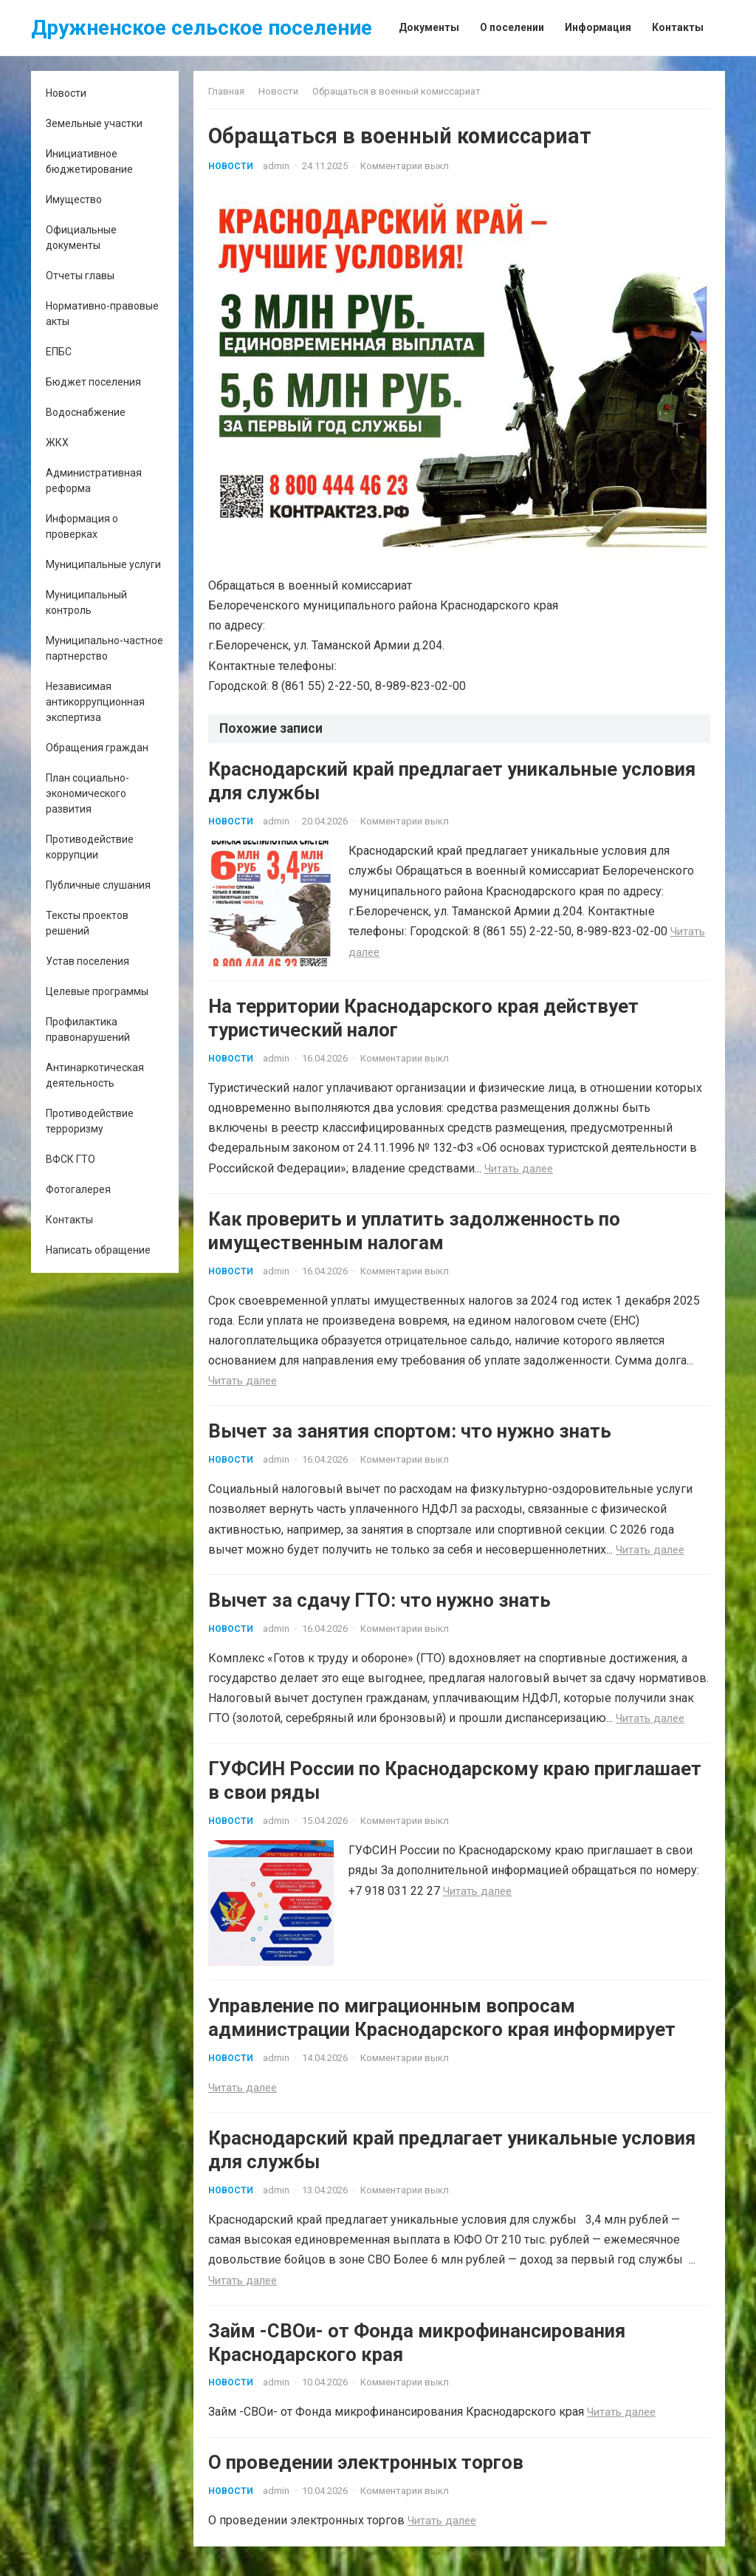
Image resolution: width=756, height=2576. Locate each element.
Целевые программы (97, 991)
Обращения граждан (97, 748)
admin (276, 165)
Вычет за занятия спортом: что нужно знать (409, 1436)
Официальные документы (81, 237)
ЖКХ (57, 442)
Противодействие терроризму (90, 1121)
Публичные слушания (98, 885)
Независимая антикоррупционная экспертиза (95, 701)
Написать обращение (98, 1250)
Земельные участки (94, 123)
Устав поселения (87, 961)
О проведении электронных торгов (365, 2477)
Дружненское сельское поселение (201, 28)
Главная (226, 91)
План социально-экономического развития (87, 793)
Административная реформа (94, 480)
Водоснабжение (86, 412)
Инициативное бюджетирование (89, 161)
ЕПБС (59, 352)
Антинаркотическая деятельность (95, 1075)
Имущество (74, 199)
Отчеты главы (80, 275)
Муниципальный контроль (86, 602)
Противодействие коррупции (90, 847)
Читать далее (518, 1170)
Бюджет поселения (93, 382)
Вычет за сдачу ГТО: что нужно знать (379, 1607)
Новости (66, 93)
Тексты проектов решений (87, 923)
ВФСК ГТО (70, 1159)
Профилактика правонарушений (88, 1029)
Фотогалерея (78, 1189)
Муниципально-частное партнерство (104, 648)
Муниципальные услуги (103, 564)
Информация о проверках (82, 526)
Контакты (69, 1220)
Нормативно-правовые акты (102, 313)
